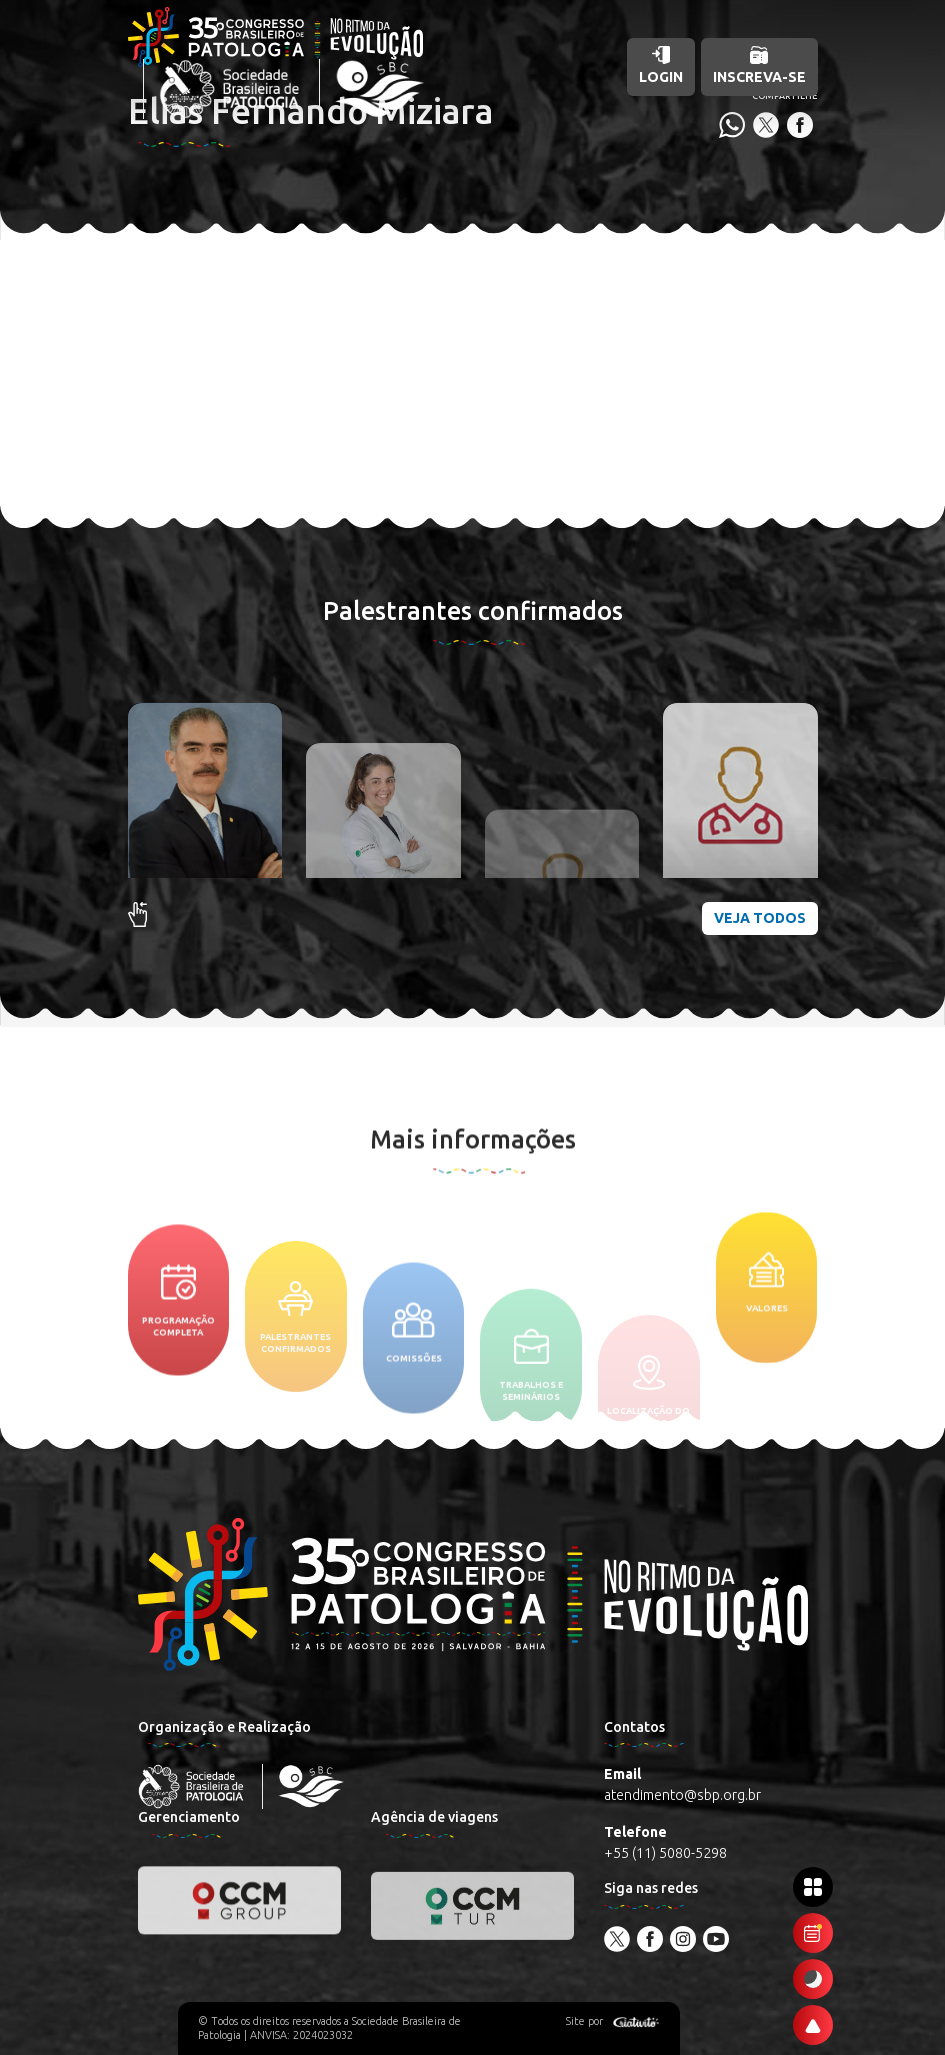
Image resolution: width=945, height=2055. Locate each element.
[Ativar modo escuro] (813, 1979)
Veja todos (760, 918)
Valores (767, 1358)
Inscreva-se (759, 65)
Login (661, 65)
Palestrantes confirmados (295, 1408)
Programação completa (178, 1390)
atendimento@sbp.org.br (682, 1795)
